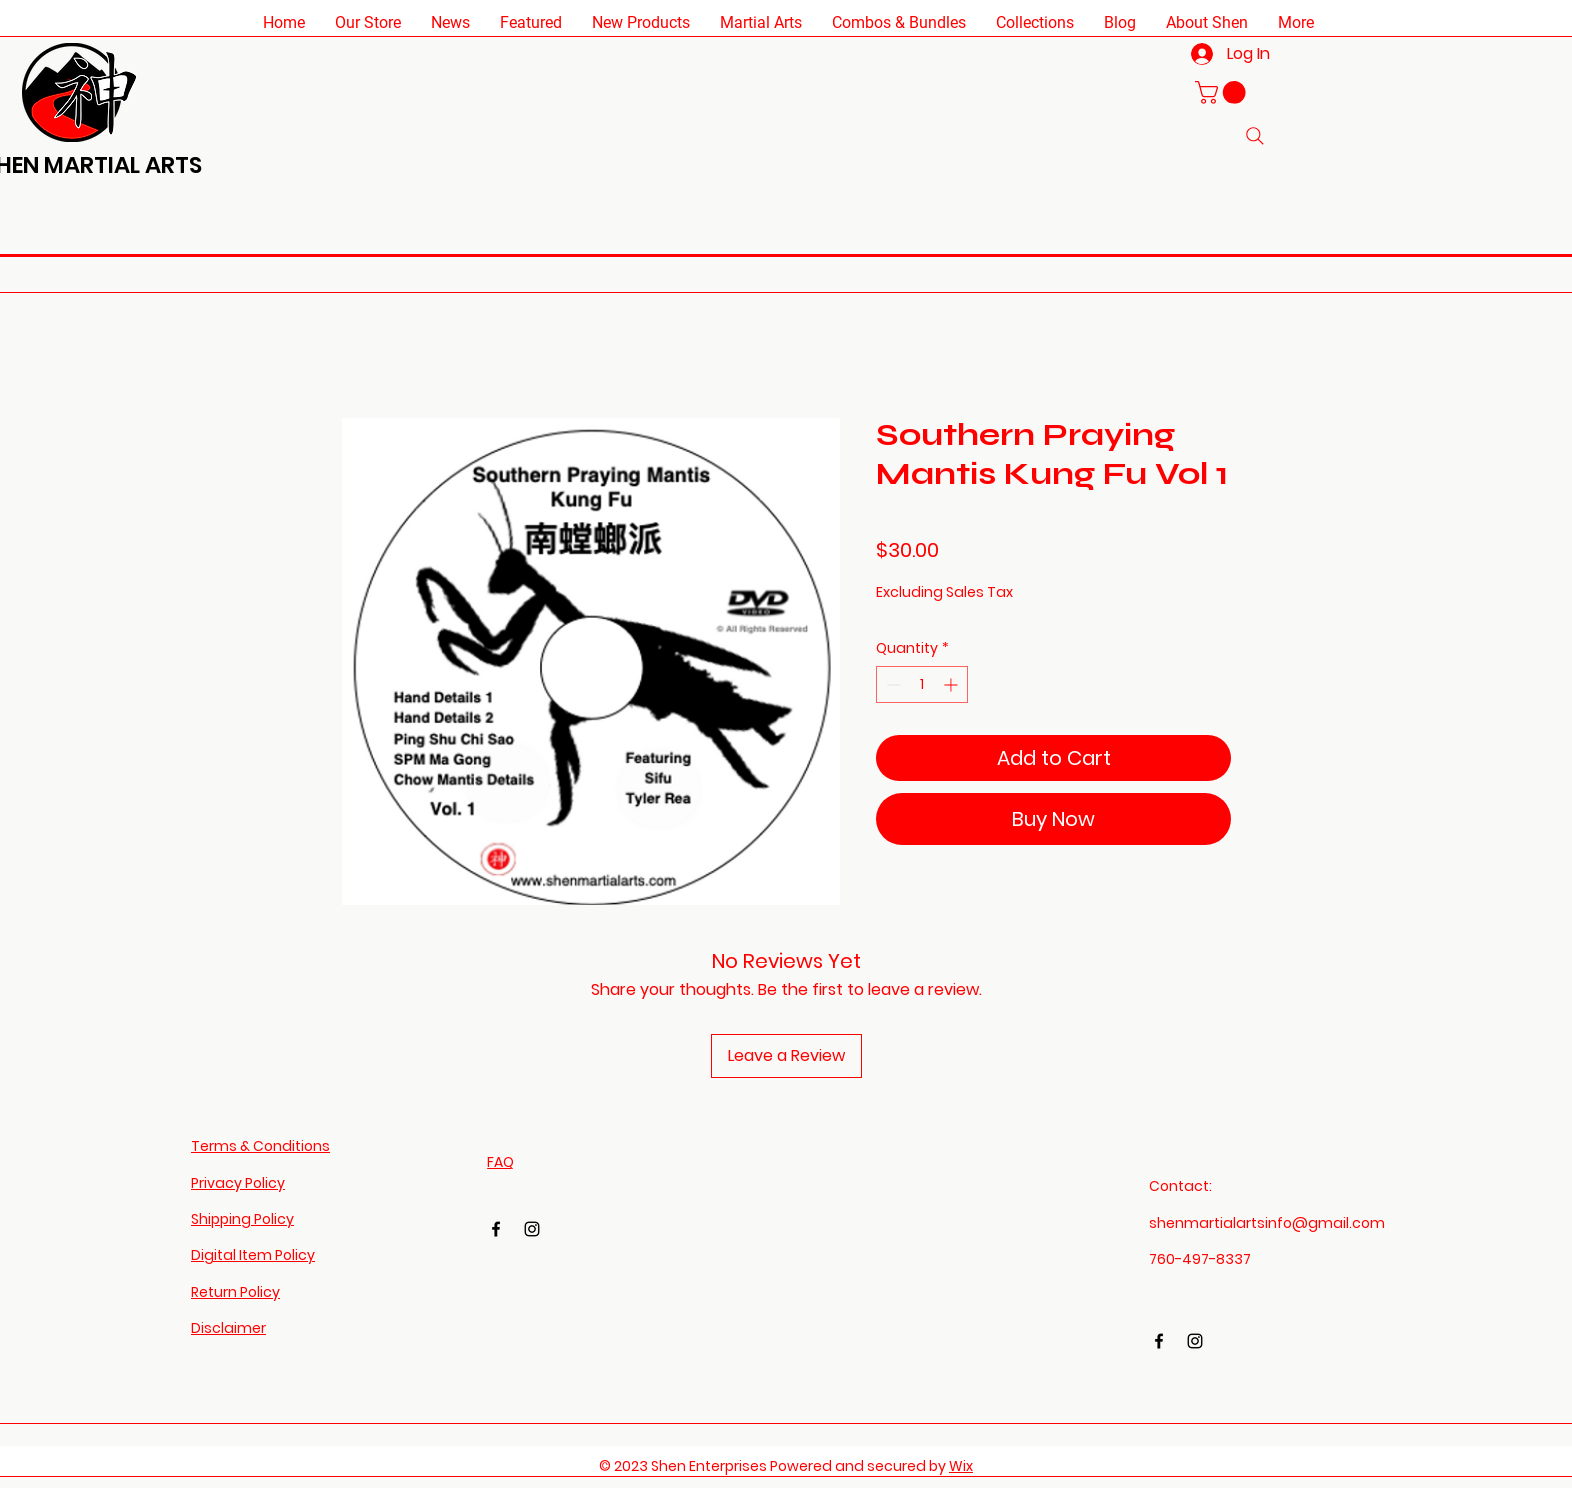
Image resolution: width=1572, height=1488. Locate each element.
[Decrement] (891, 684)
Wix (961, 1466)
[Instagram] (532, 1229)
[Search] (1255, 136)
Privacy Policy (238, 1183)
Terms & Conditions (260, 1146)
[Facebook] (496, 1229)
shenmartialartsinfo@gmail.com (1267, 1223)
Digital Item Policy (253, 1255)
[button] (368, 22)
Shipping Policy (242, 1219)
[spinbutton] (922, 684)
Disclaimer (228, 1328)
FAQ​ (500, 1162)
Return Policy (235, 1292)
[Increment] (952, 684)
